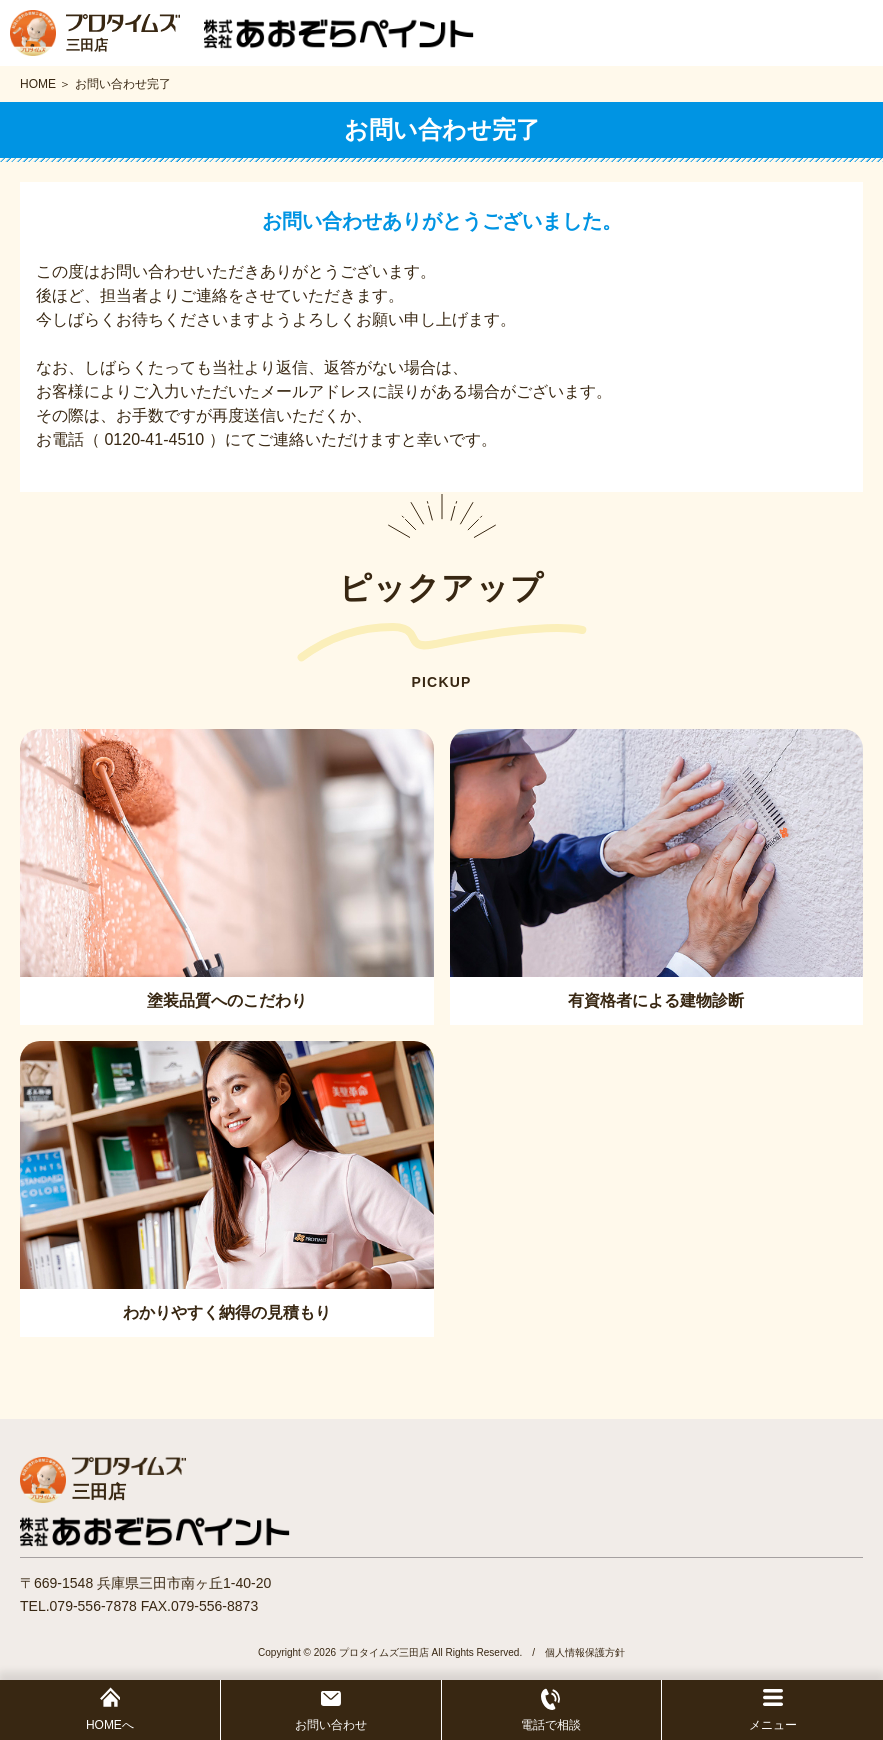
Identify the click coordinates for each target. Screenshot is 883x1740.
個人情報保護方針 (585, 1652)
